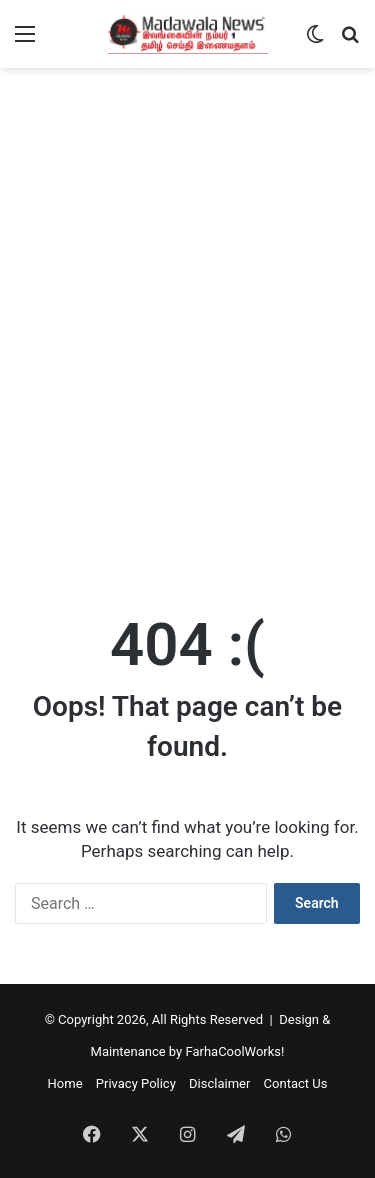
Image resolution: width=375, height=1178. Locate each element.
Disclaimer (219, 1083)
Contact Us (296, 1083)
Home (65, 1083)
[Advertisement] (187, 385)
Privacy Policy (136, 1083)
